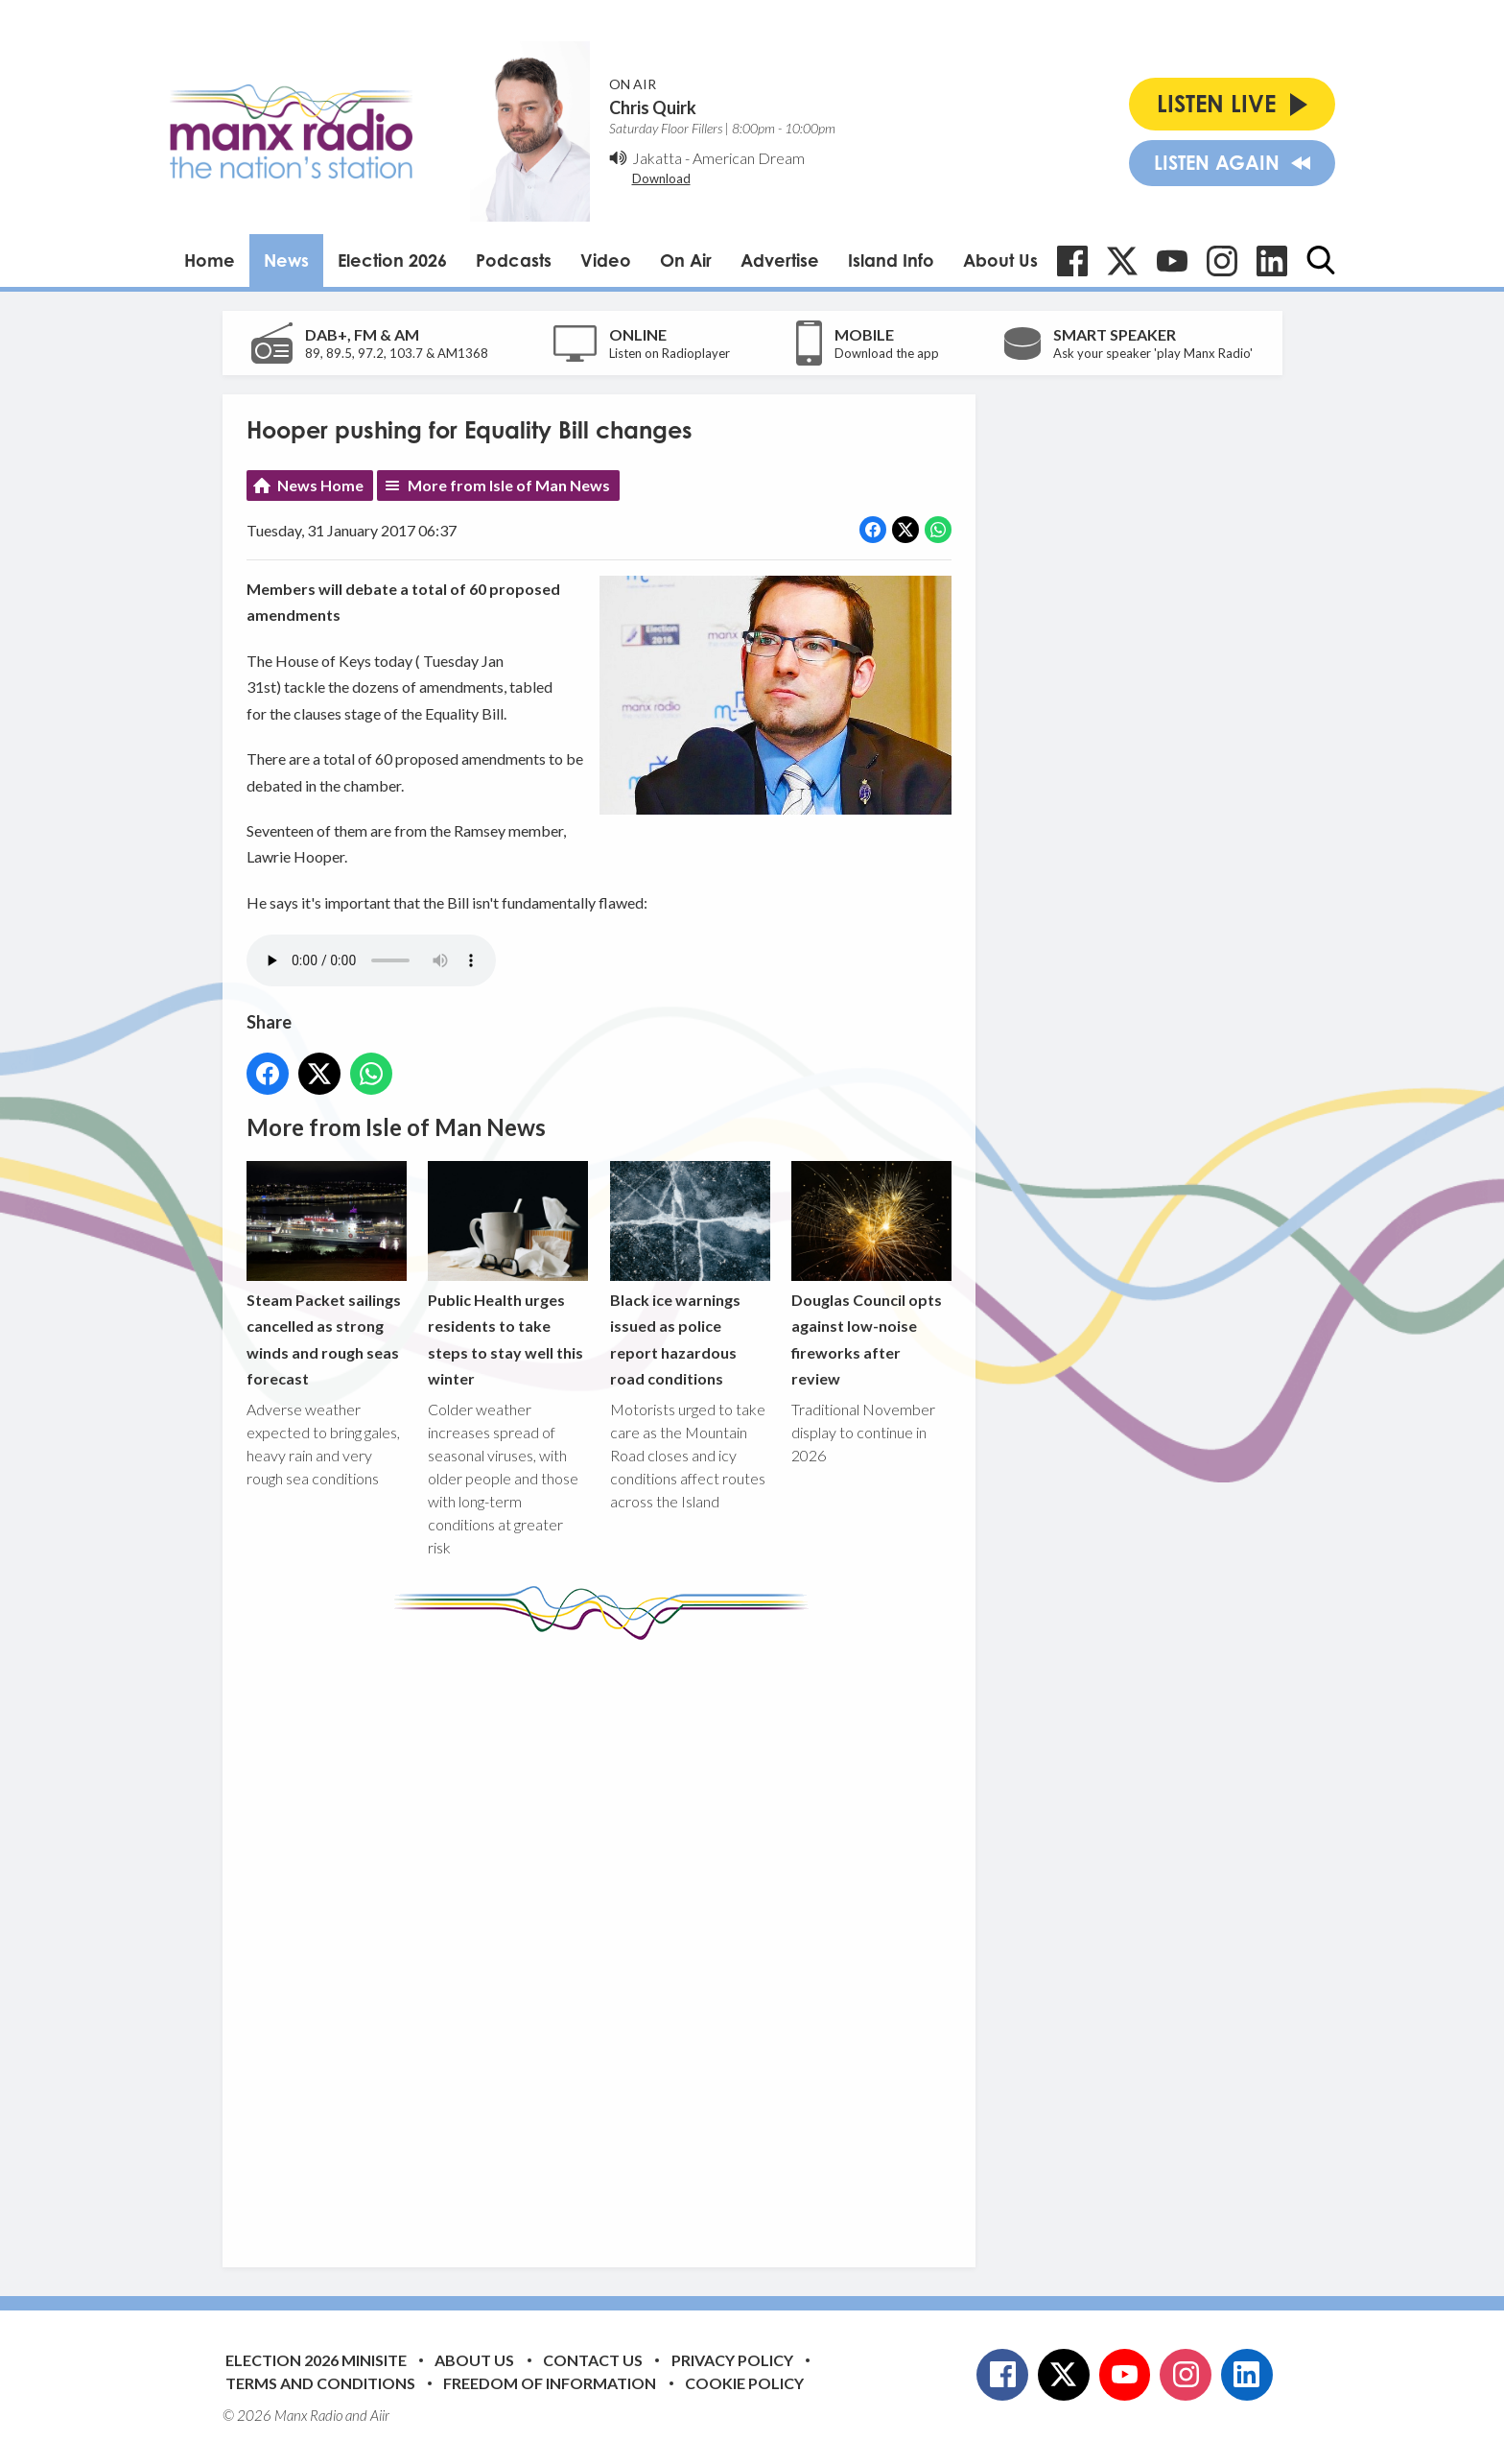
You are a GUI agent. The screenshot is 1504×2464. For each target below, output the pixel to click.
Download (661, 178)
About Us (1000, 260)
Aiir (379, 2415)
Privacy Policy (732, 2360)
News (286, 260)
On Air (686, 260)
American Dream (749, 158)
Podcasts (514, 260)
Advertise (779, 260)
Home (209, 260)
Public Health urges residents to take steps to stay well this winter (508, 1274)
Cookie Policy (744, 2383)
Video (605, 260)
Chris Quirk (652, 107)
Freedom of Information (549, 2383)
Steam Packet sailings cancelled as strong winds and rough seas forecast (327, 1274)
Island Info (891, 260)
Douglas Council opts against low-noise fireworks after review (870, 1274)
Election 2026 (392, 260)
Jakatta (657, 158)
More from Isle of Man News (509, 485)
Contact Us (593, 2360)
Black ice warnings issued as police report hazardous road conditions (689, 1274)
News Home (320, 485)
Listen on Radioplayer (669, 353)
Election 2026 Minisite (316, 2360)
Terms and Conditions (320, 2383)
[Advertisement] (606, 1939)
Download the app (886, 353)
